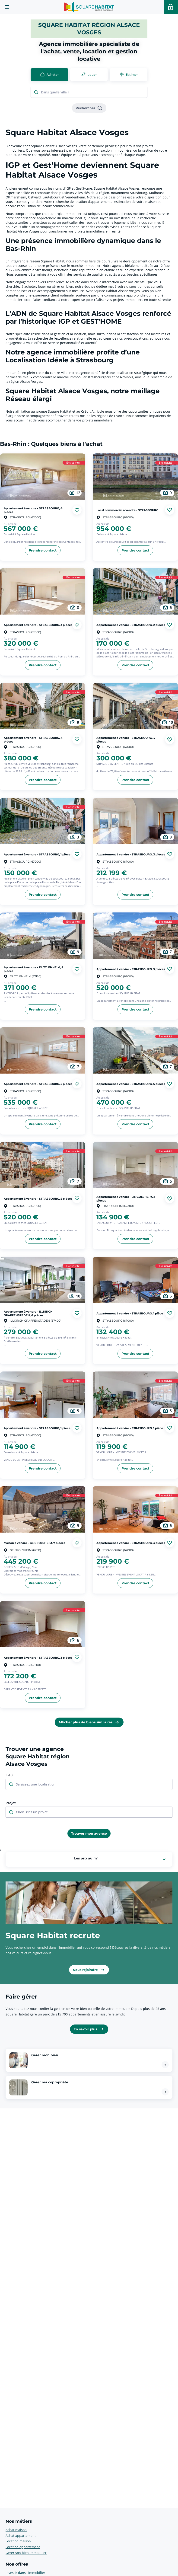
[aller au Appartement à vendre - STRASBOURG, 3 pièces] (42, 591)
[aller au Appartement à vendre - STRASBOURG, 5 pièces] (135, 935)
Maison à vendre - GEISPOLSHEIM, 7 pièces (34, 1543)
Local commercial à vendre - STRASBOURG (127, 510)
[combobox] (92, 92)
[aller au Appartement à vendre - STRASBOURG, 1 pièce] (42, 821)
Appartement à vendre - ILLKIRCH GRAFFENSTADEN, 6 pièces (28, 1313)
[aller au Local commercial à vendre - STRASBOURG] (135, 476)
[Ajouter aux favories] (77, 510)
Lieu (9, 1775)
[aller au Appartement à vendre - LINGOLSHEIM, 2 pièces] (135, 1165)
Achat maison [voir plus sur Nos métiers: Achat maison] (16, 2530)
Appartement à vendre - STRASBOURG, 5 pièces (130, 969)
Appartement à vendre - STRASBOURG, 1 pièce (37, 854)
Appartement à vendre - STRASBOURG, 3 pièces (38, 625)
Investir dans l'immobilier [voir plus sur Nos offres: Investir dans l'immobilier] (25, 2572)
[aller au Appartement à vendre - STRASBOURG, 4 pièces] (42, 476)
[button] (89, 2060)
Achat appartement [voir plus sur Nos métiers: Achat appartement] (21, 2535)
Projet (11, 1803)
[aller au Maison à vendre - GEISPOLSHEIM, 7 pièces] (42, 1509)
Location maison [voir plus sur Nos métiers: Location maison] (18, 2541)
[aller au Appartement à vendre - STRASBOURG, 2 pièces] (135, 591)
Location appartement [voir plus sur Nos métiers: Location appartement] (23, 2547)
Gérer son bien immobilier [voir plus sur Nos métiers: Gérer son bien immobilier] (26, 2552)
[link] (89, 108)
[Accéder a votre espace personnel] (171, 7)
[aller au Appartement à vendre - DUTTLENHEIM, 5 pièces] (42, 935)
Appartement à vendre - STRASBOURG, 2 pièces (130, 625)
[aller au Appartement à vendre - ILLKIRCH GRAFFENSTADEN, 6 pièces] (42, 1280)
